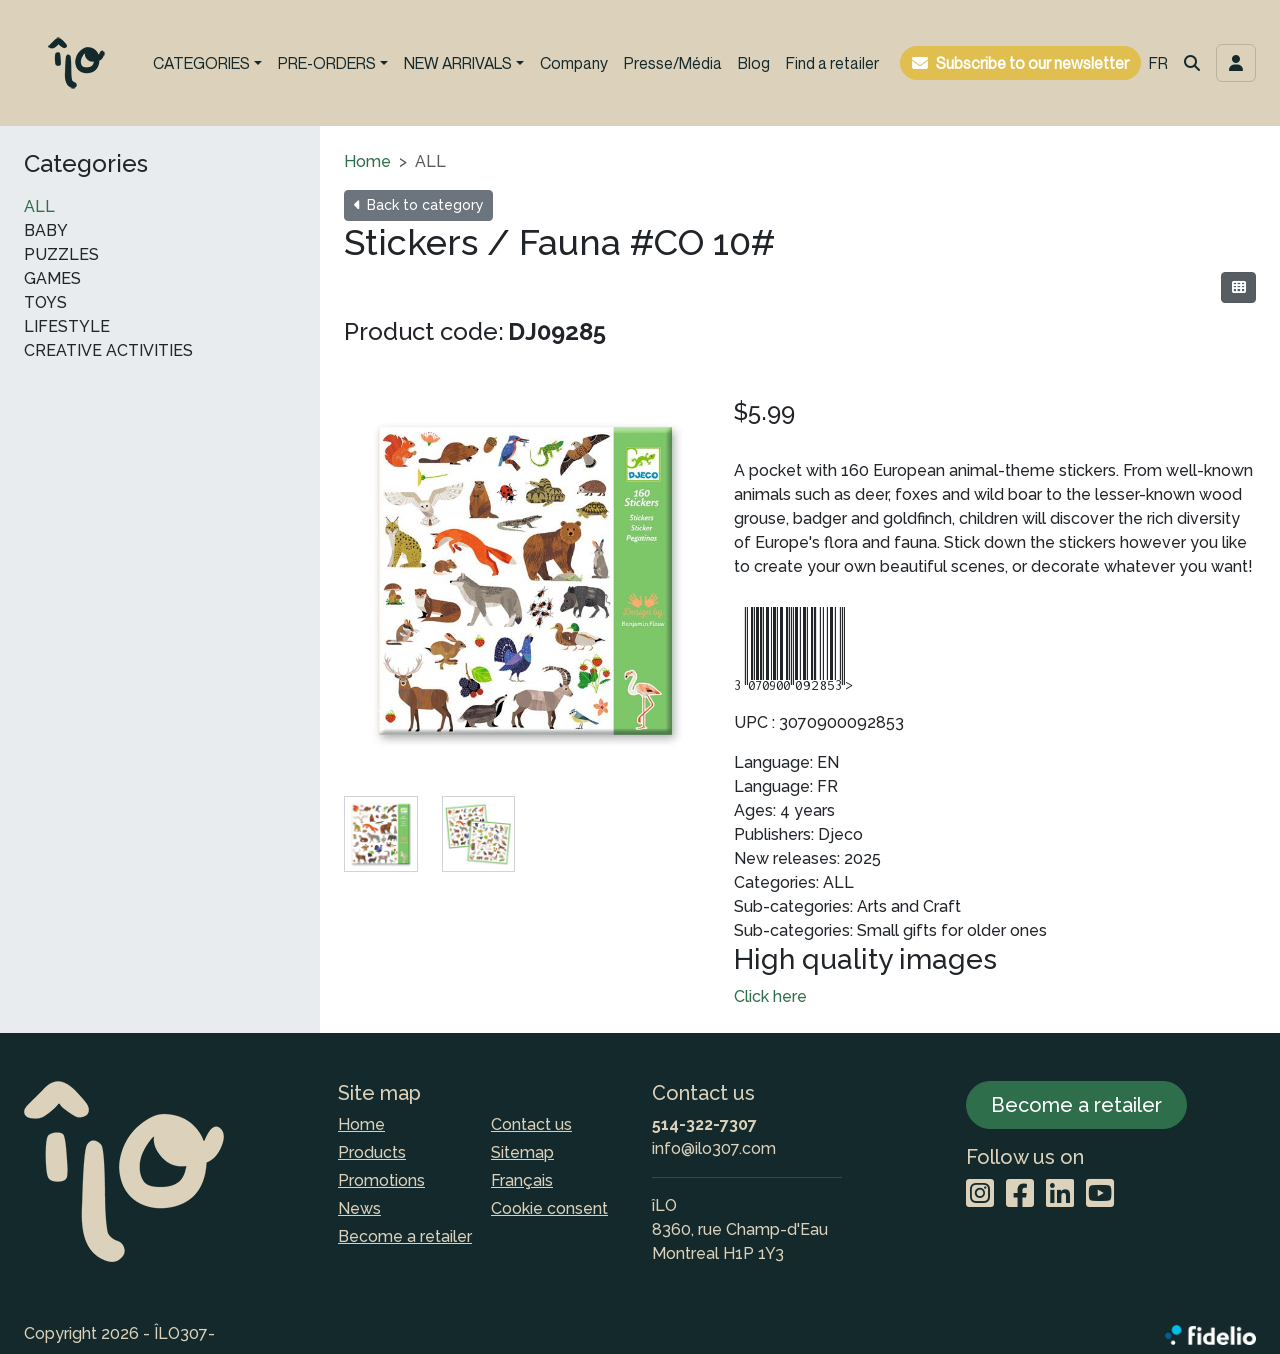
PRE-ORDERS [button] (327, 63)
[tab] (381, 834)
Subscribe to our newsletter (1032, 63)
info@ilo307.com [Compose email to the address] (714, 1148)
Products (372, 1152)
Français (522, 1180)
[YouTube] (1100, 1194)
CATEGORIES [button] (201, 63)
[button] (1192, 63)
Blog (754, 63)
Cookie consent (549, 1208)
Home (367, 161)
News (359, 1208)
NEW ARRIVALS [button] (458, 63)
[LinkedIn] (1060, 1194)
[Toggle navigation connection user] (1236, 63)
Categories (86, 164)
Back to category (418, 205)
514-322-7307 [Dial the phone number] (704, 1124)
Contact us (531, 1124)
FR (1158, 63)
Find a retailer (832, 63)
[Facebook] (1020, 1194)
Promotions (381, 1180)
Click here (770, 996)
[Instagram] (980, 1194)
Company (574, 63)
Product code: (424, 331)
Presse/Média (673, 63)
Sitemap (522, 1152)
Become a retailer (405, 1236)
